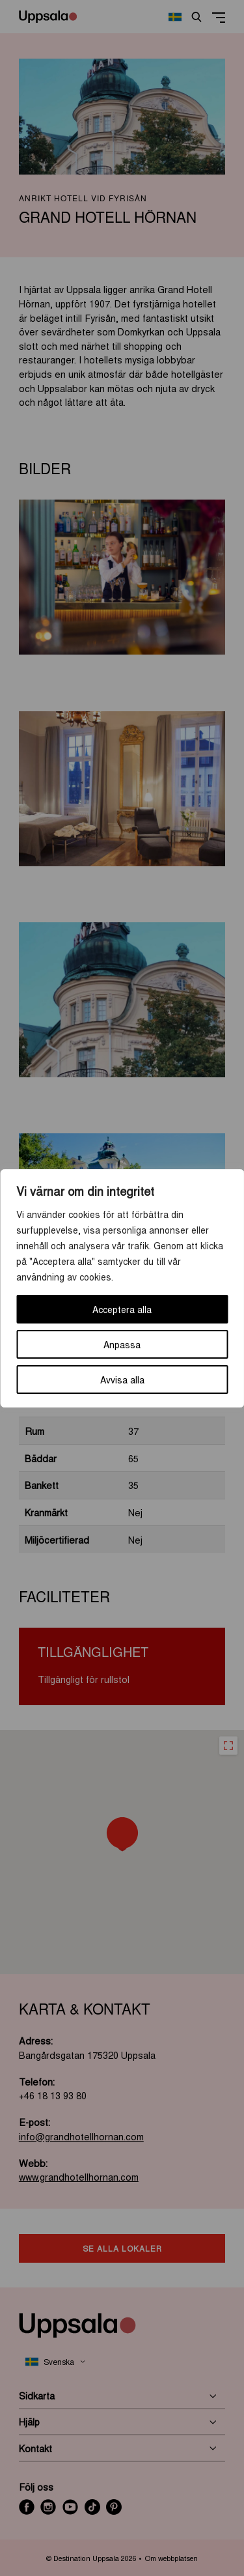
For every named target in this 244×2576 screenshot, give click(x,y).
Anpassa (122, 1344)
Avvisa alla (122, 1379)
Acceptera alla (122, 1309)
